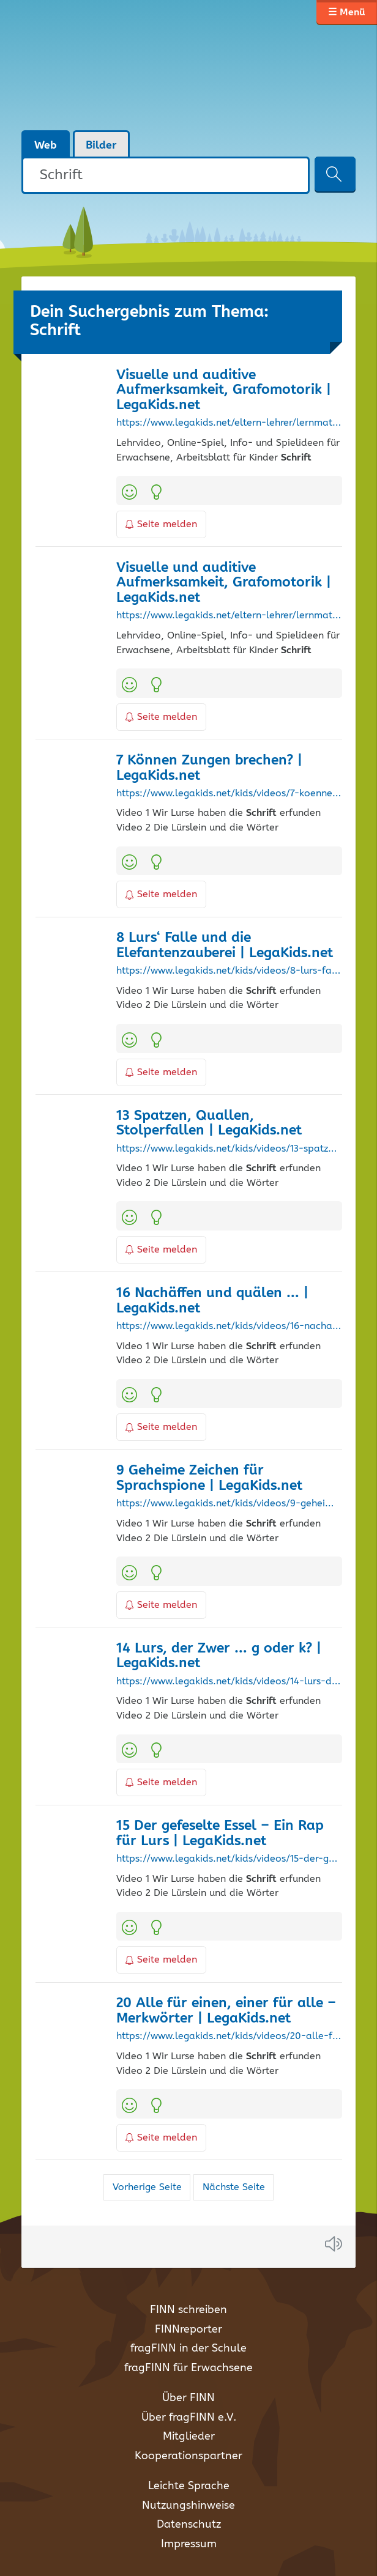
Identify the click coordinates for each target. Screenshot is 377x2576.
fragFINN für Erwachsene (188, 2368)
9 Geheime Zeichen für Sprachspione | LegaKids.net (209, 1478)
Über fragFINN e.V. (188, 2417)
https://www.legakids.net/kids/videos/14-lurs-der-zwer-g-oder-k (229, 1682)
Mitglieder (189, 2436)
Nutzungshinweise (188, 2505)
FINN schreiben (188, 2310)
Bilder (101, 145)
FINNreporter (188, 2329)
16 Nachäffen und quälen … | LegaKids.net (212, 1300)
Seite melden (161, 524)
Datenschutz (189, 2524)
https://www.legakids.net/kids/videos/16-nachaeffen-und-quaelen (229, 1326)
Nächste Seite (234, 2187)
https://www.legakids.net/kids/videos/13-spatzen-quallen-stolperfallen (229, 1149)
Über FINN (188, 2398)
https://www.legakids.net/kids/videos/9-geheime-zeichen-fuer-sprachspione (229, 1504)
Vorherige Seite (147, 2187)
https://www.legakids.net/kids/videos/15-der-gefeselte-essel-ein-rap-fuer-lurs (229, 1859)
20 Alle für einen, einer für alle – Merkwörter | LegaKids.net (226, 2011)
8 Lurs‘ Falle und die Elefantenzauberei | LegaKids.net (224, 945)
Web (45, 145)
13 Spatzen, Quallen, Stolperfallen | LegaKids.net (209, 1123)
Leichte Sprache (189, 2486)
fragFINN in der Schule (188, 2348)
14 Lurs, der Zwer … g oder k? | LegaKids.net (218, 1656)
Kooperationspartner (188, 2456)
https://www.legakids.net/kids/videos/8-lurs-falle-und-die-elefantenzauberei (229, 971)
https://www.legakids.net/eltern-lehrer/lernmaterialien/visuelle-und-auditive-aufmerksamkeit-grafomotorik (229, 423)
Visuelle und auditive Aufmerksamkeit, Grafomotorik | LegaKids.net (223, 390)
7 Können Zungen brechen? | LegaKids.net (209, 768)
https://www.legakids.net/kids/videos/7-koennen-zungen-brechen (229, 793)
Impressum (189, 2544)
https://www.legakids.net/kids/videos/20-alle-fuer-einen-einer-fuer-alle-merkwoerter (229, 2036)
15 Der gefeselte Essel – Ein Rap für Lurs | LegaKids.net (220, 1833)
